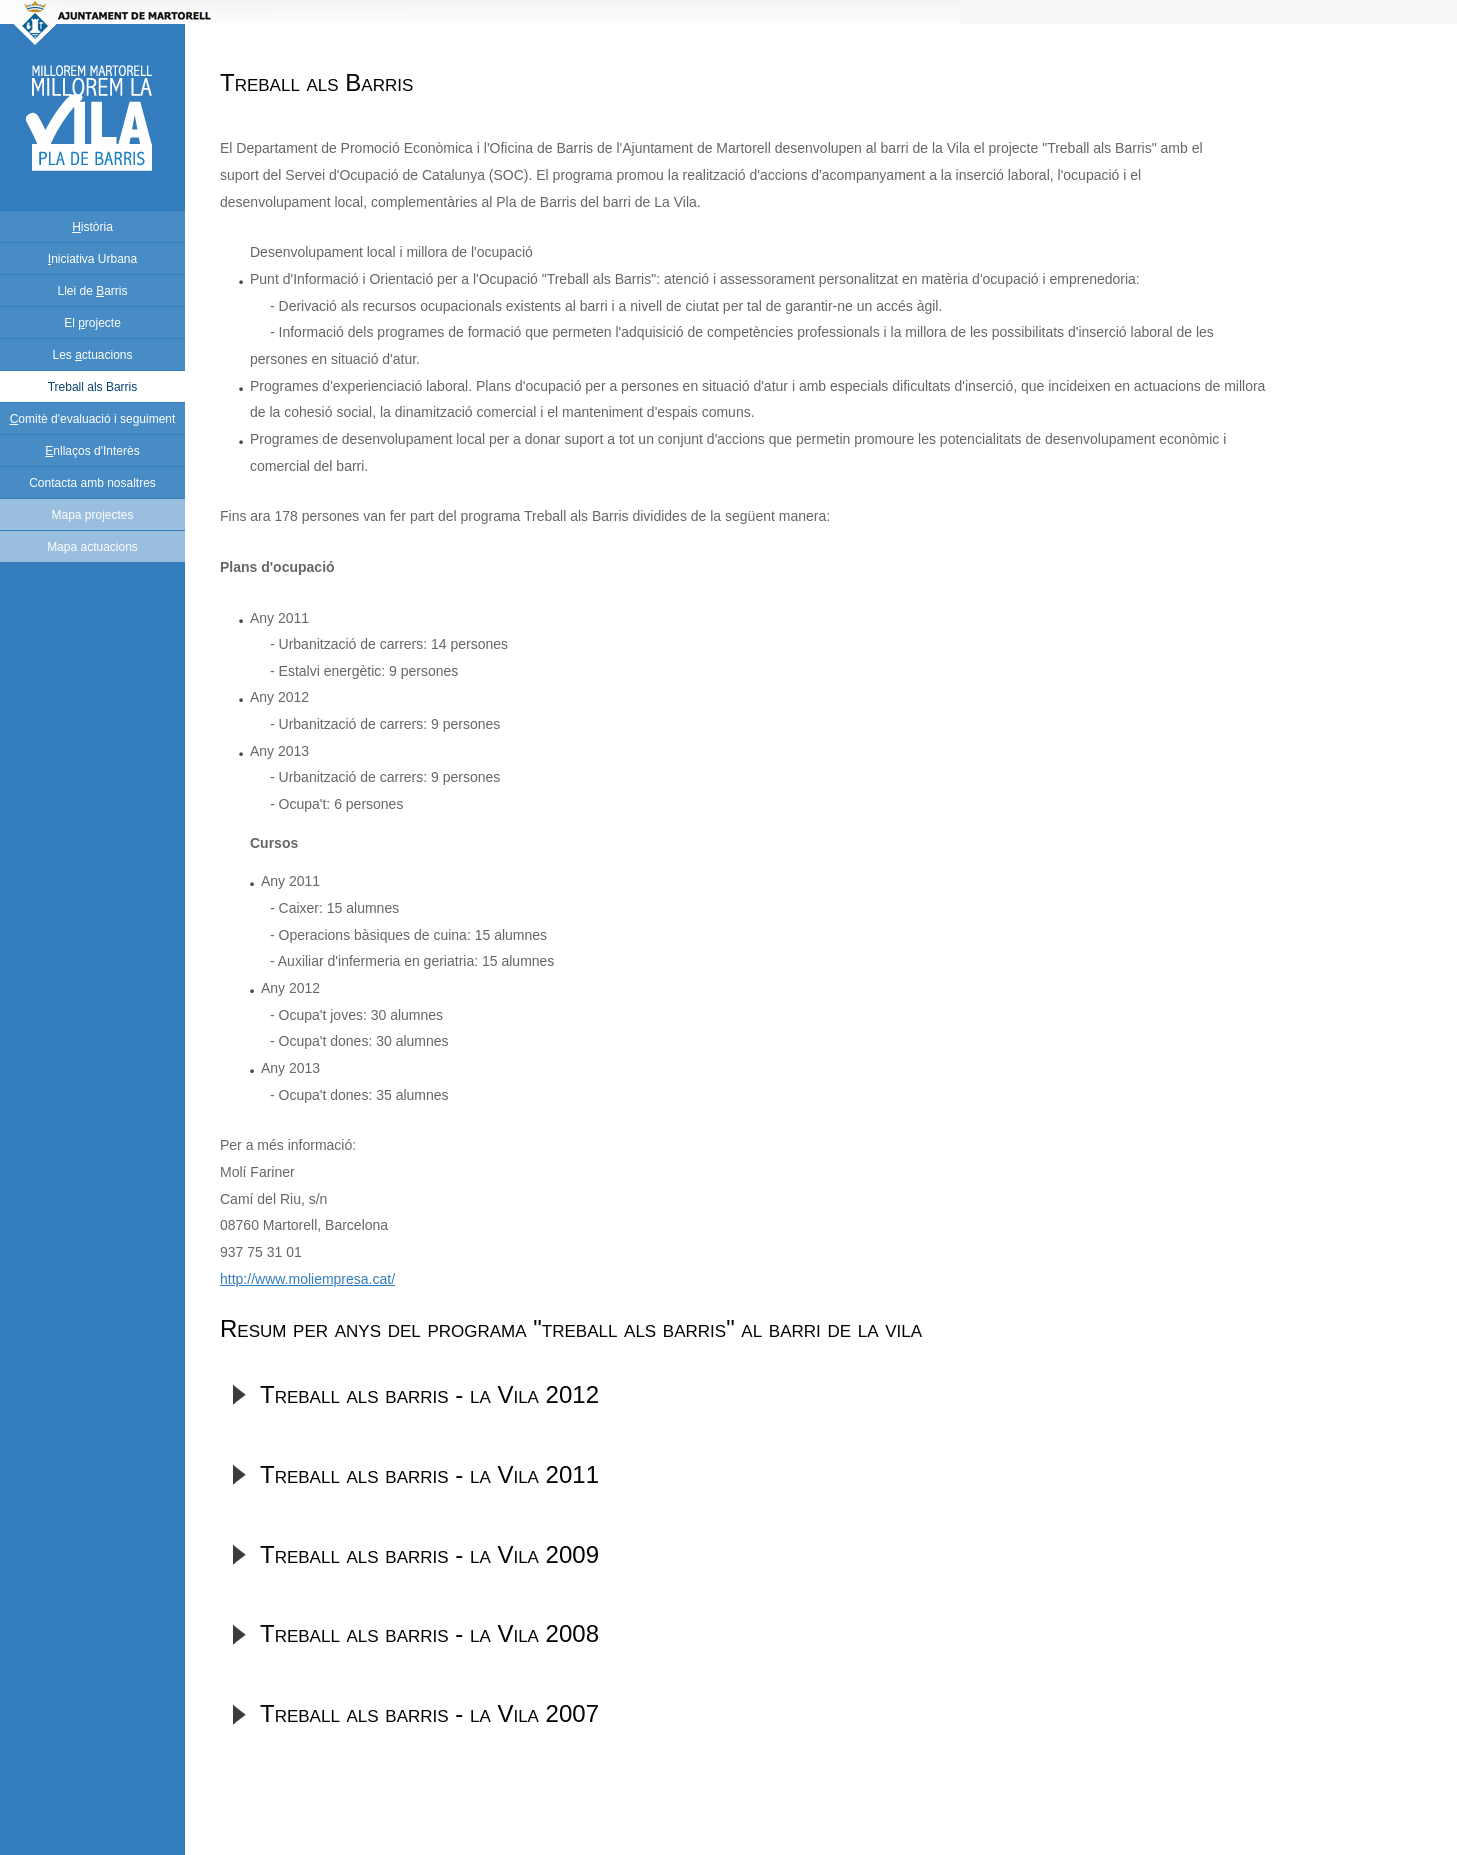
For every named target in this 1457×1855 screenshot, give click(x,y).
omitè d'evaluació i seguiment (93, 419)
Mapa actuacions (92, 547)
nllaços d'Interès (92, 451)
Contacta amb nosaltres (92, 483)
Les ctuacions (92, 355)
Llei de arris (92, 291)
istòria (92, 227)
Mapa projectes (92, 515)
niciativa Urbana (92, 259)
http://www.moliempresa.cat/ (307, 1279)
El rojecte (92, 323)
